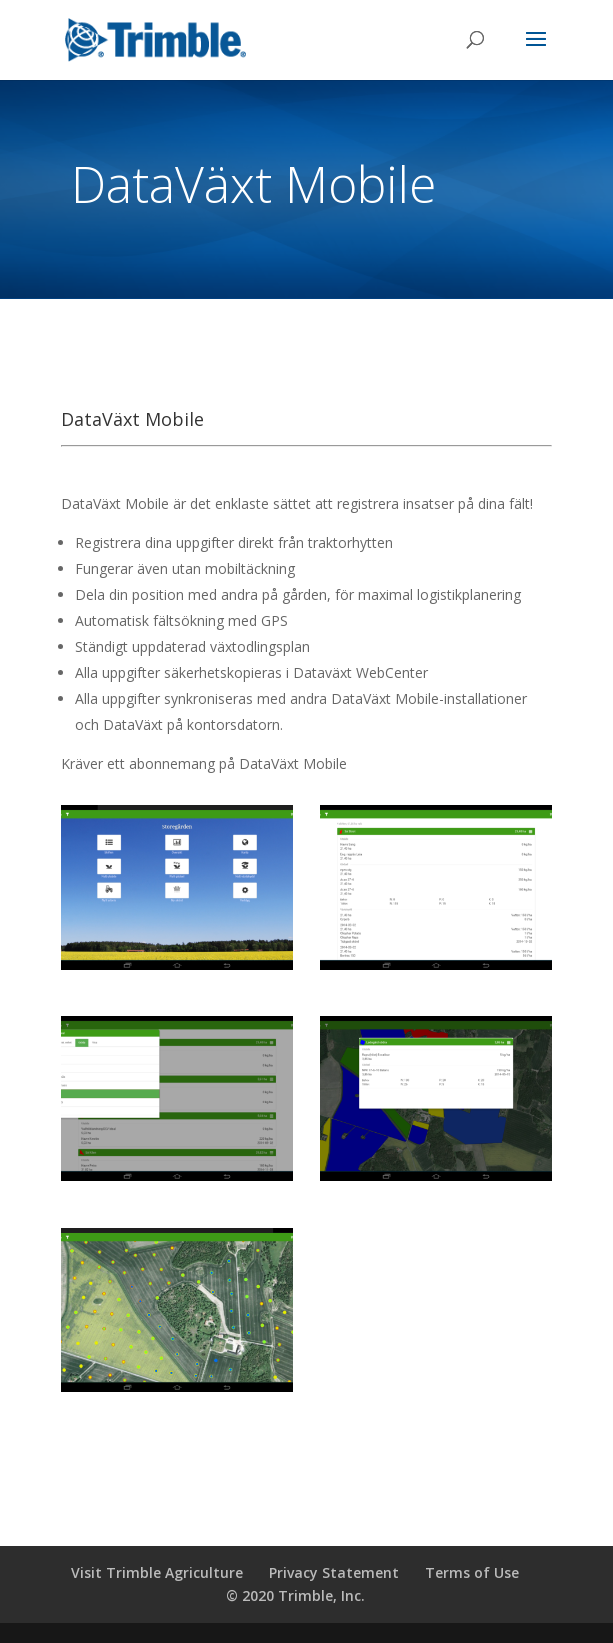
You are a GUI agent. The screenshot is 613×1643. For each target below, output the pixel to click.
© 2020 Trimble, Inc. (295, 1595)
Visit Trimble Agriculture (157, 1572)
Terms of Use (472, 1572)
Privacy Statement (334, 1572)
